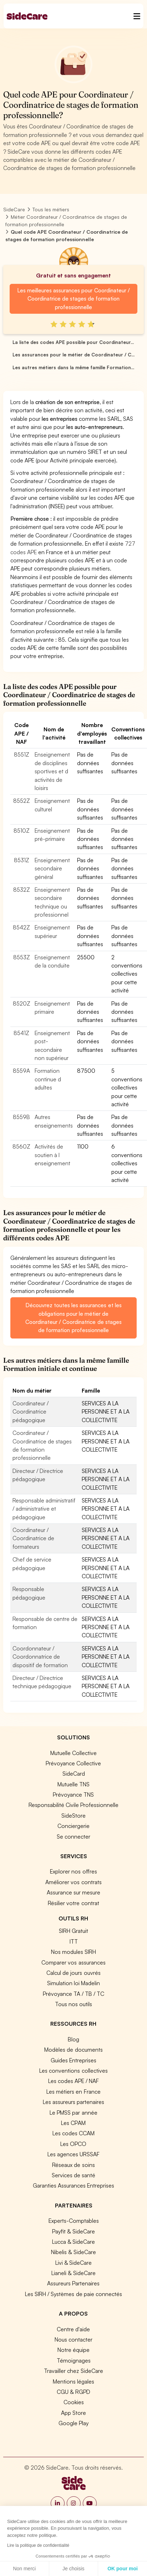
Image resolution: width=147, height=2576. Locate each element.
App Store (73, 2412)
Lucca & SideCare (73, 2241)
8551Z (21, 754)
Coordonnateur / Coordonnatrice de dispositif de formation (40, 1657)
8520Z (21, 1003)
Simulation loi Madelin (73, 1983)
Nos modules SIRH (73, 1951)
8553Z (21, 957)
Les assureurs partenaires (73, 2101)
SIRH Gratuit (73, 1930)
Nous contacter (73, 2339)
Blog (73, 2039)
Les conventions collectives (73, 2070)
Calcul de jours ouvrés (73, 1972)
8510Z (22, 830)
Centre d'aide (73, 2329)
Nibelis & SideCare (73, 2252)
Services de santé (73, 2175)
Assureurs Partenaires (73, 2283)
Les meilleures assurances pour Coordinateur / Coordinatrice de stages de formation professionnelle (73, 299)
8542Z (21, 927)
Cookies (74, 2402)
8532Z (21, 889)
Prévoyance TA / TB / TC (73, 1993)
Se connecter (73, 1836)
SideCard (73, 1773)
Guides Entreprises (73, 2060)
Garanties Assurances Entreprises (73, 2185)
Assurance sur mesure (73, 1892)
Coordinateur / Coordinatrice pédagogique (30, 1412)
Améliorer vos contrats (73, 1882)
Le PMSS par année (73, 2112)
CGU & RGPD (73, 2391)
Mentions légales (73, 2381)
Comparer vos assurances (73, 1962)
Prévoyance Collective (73, 1763)
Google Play (73, 2423)
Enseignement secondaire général (52, 868)
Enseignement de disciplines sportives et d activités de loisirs (52, 771)
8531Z (21, 860)
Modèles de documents (73, 2049)
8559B (21, 1116)
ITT (74, 1941)
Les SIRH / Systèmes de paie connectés (73, 2293)
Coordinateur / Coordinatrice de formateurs (33, 1538)
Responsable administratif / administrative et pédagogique (43, 1509)
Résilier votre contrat (73, 1903)
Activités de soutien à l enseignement (52, 1155)
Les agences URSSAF (73, 2154)
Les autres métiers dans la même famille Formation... (73, 367)
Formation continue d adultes (48, 1079)
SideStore (73, 1815)
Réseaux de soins (73, 2164)
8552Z (21, 800)
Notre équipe (73, 2349)
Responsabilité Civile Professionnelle (73, 1804)
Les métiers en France (73, 2091)
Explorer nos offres (73, 1871)
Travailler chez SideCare (73, 2370)
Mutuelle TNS (73, 1784)
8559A (21, 1070)
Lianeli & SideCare (73, 2272)
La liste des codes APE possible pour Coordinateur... (73, 342)
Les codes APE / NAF (73, 2080)
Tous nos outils (73, 2004)
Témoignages (74, 2360)
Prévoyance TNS (73, 1794)
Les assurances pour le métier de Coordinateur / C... (73, 354)
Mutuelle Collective (73, 1752)
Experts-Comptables (74, 2220)
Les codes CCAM (73, 2133)
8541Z (21, 1033)
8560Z (21, 1146)
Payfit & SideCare (73, 2231)
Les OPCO (73, 2143)
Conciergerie (73, 1825)
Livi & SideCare (73, 2262)
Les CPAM (73, 2122)
